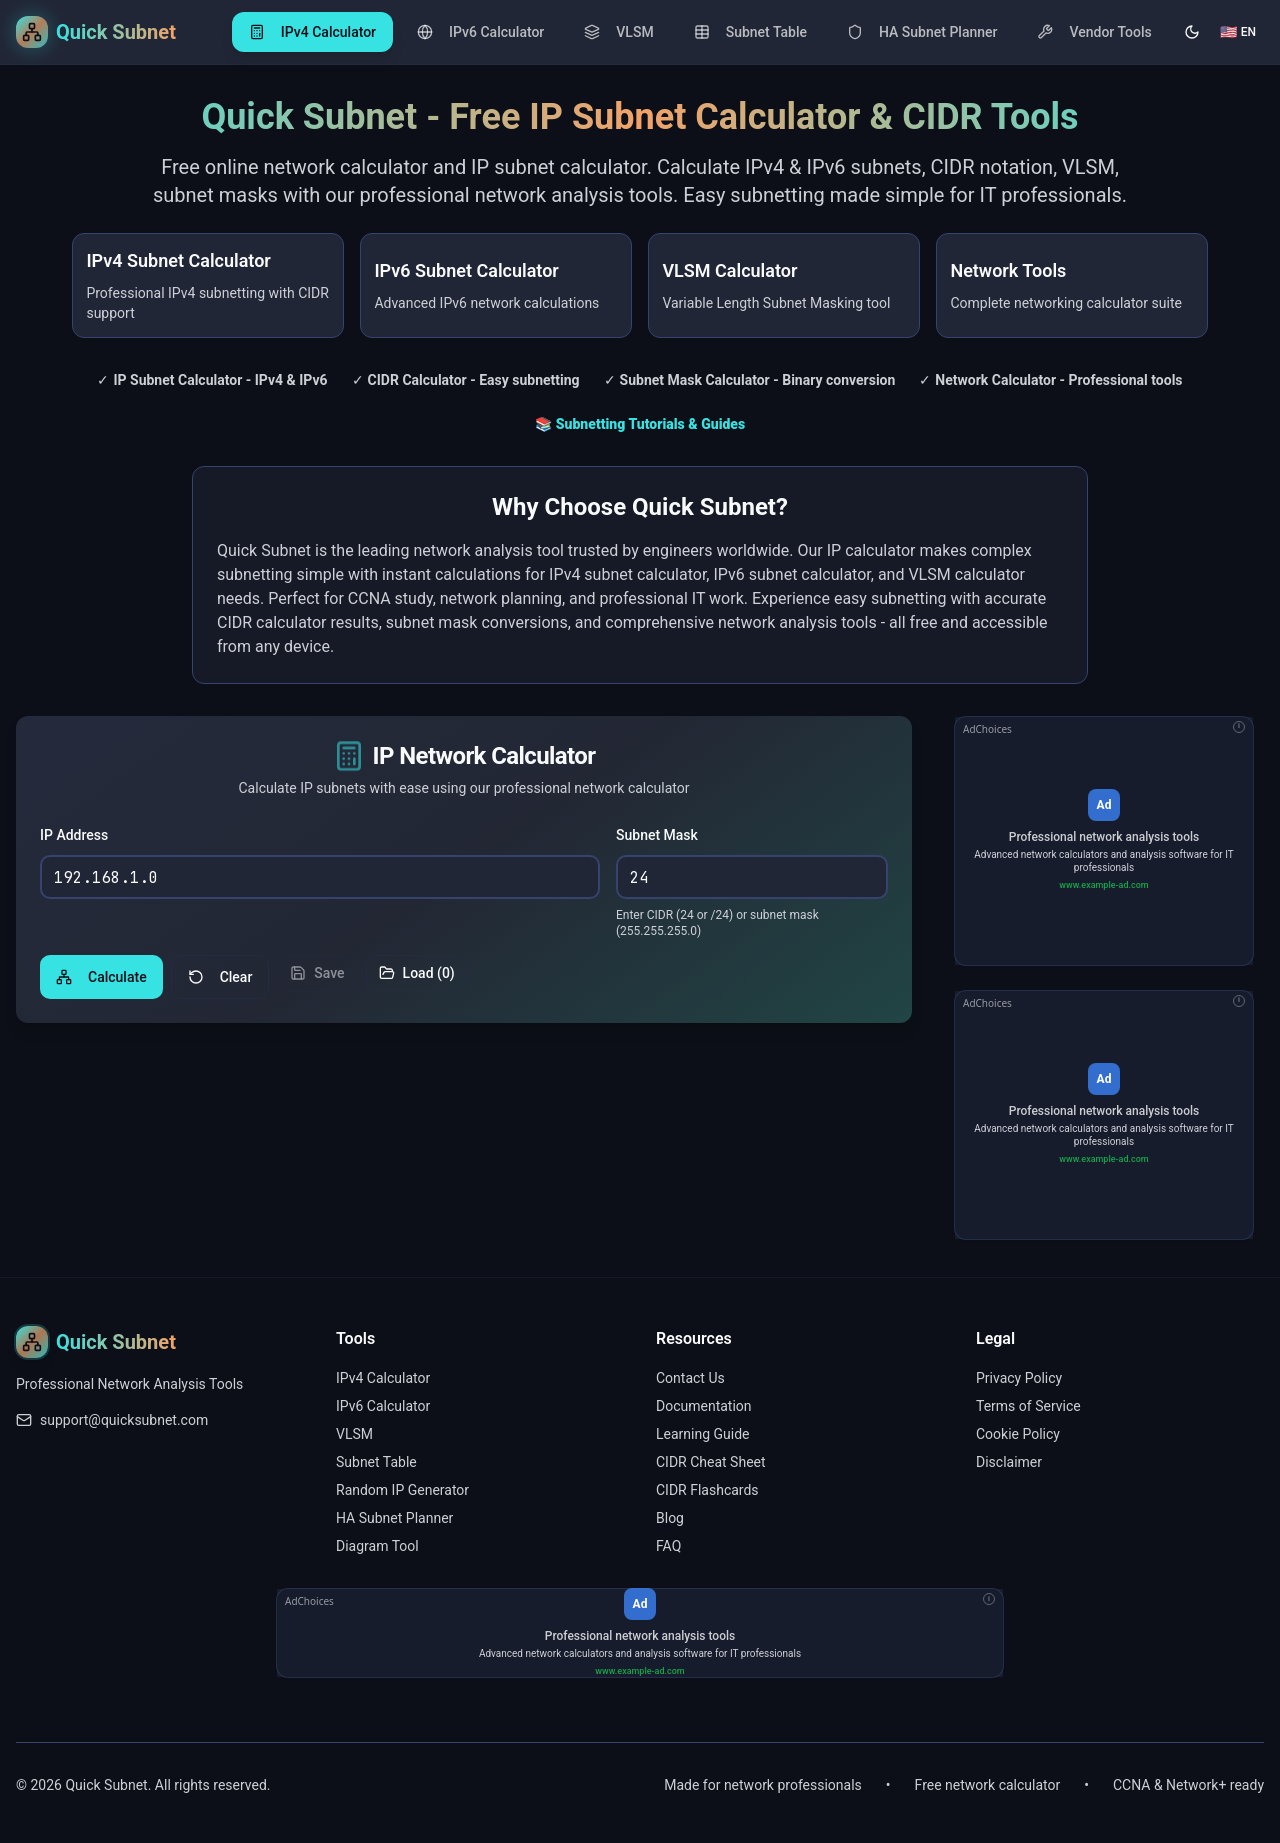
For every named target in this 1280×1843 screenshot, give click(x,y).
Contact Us (690, 1378)
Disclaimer (1009, 1462)
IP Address (74, 840)
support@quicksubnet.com (124, 1420)
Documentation (704, 1406)
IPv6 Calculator (383, 1406)
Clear (220, 983)
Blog (670, 1518)
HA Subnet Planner (394, 1518)
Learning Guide (703, 1434)
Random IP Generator (402, 1490)
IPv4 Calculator (383, 1378)
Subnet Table (376, 1462)
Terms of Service (1028, 1406)
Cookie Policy (1018, 1434)
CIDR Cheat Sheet (711, 1462)
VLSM (354, 1434)
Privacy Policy (1019, 1378)
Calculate (101, 983)
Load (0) (417, 979)
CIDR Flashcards (707, 1490)
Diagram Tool (377, 1546)
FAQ (668, 1546)
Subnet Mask (657, 840)
